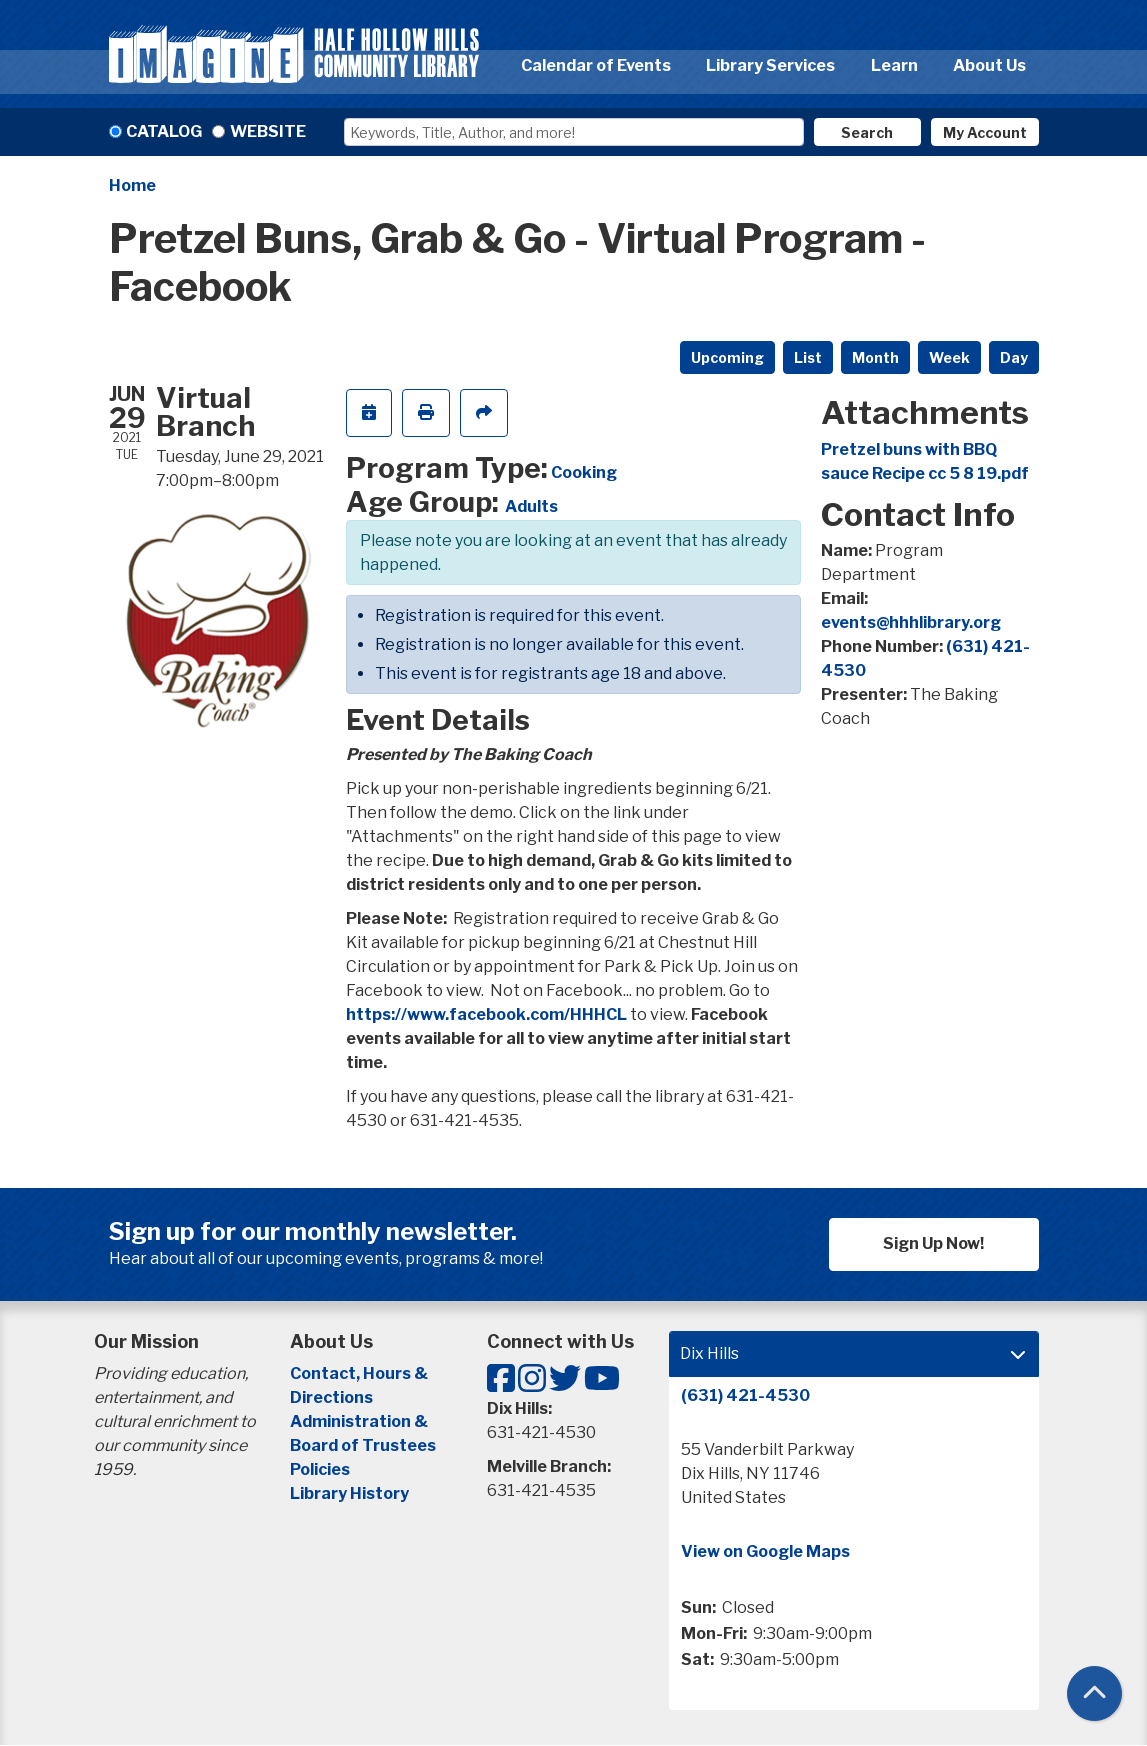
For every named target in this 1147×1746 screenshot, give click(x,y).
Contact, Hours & (360, 1373)
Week (949, 357)
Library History (349, 1493)
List (808, 357)
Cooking (584, 472)
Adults (531, 506)
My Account (985, 132)
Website (268, 131)
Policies (320, 1469)
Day (1014, 357)
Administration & (360, 1421)
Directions (331, 1397)
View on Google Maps (765, 1551)
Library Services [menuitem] (770, 65)
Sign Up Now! (933, 1243)
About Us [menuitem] (989, 65)
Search (867, 132)
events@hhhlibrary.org (911, 622)
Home (132, 185)
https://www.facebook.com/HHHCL (486, 1014)
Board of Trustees (363, 1445)
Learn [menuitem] (894, 65)
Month (875, 357)
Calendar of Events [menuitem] (596, 65)
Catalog (164, 131)
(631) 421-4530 (745, 1395)
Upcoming (727, 357)
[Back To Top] (1094, 1693)
